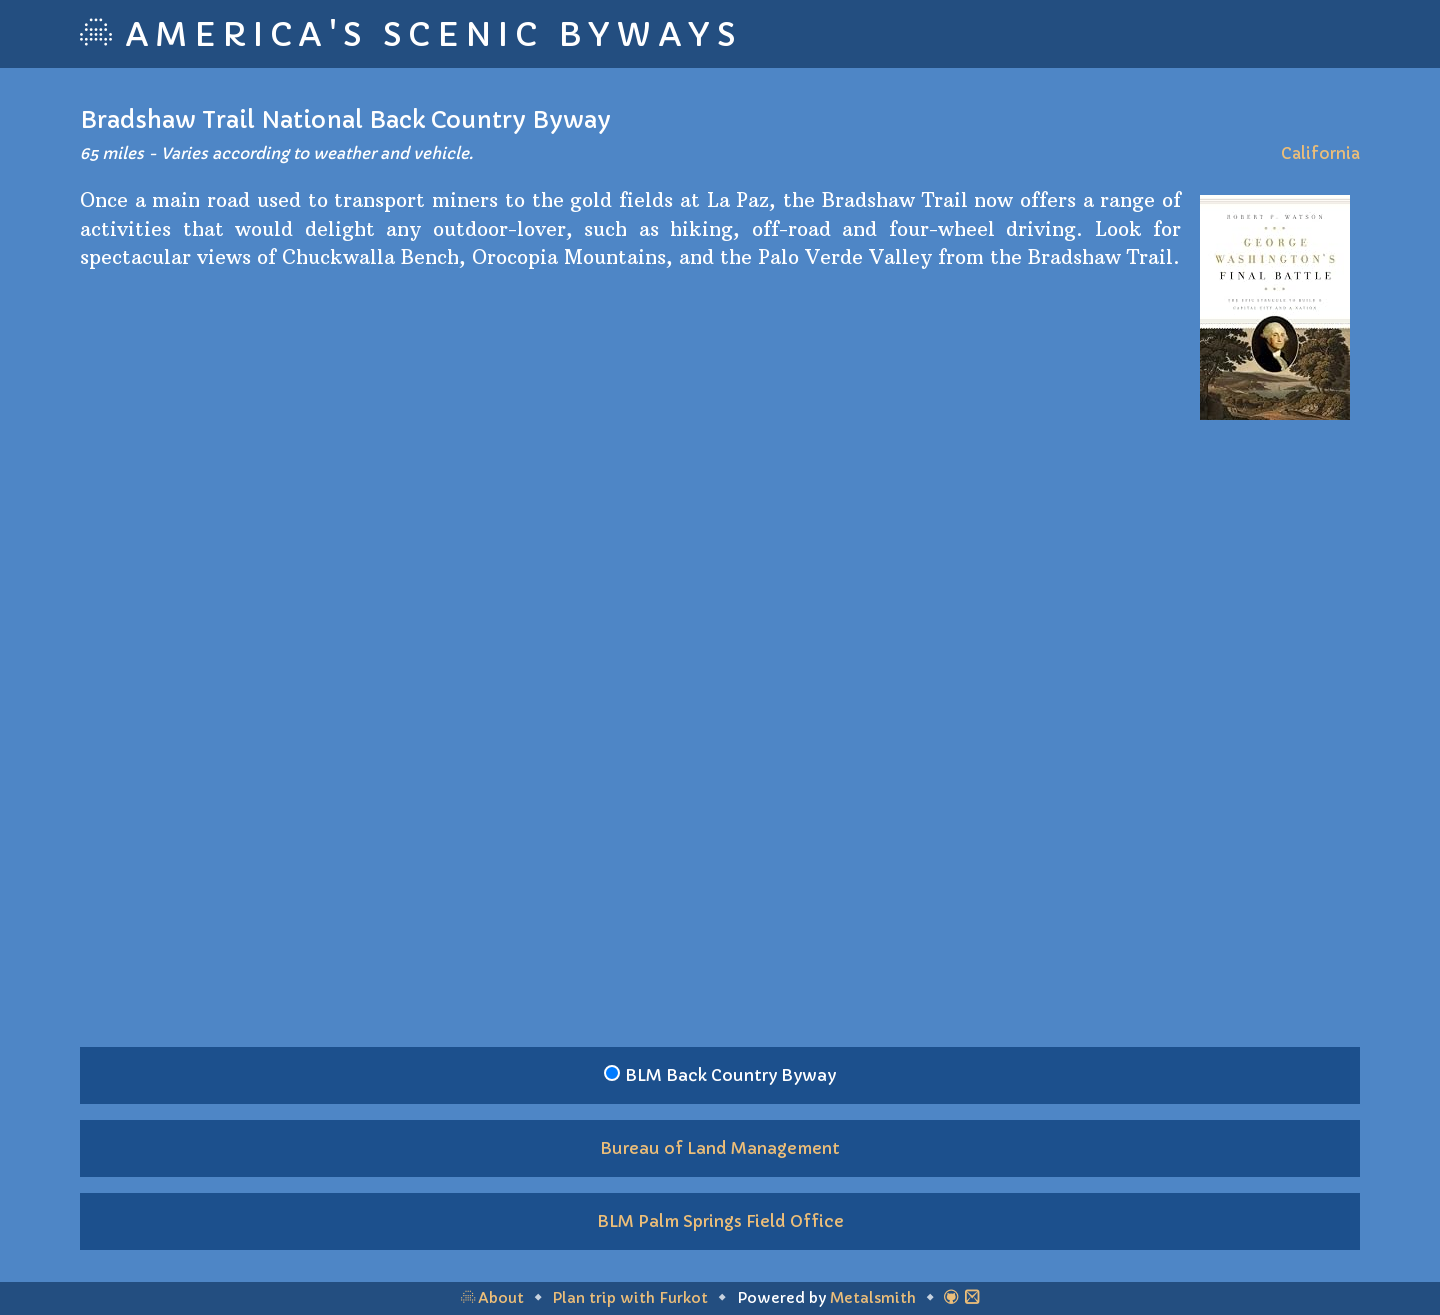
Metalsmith (873, 1298)
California (1320, 153)
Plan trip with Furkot (630, 1298)
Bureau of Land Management (720, 1148)
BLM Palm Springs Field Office (720, 1221)
